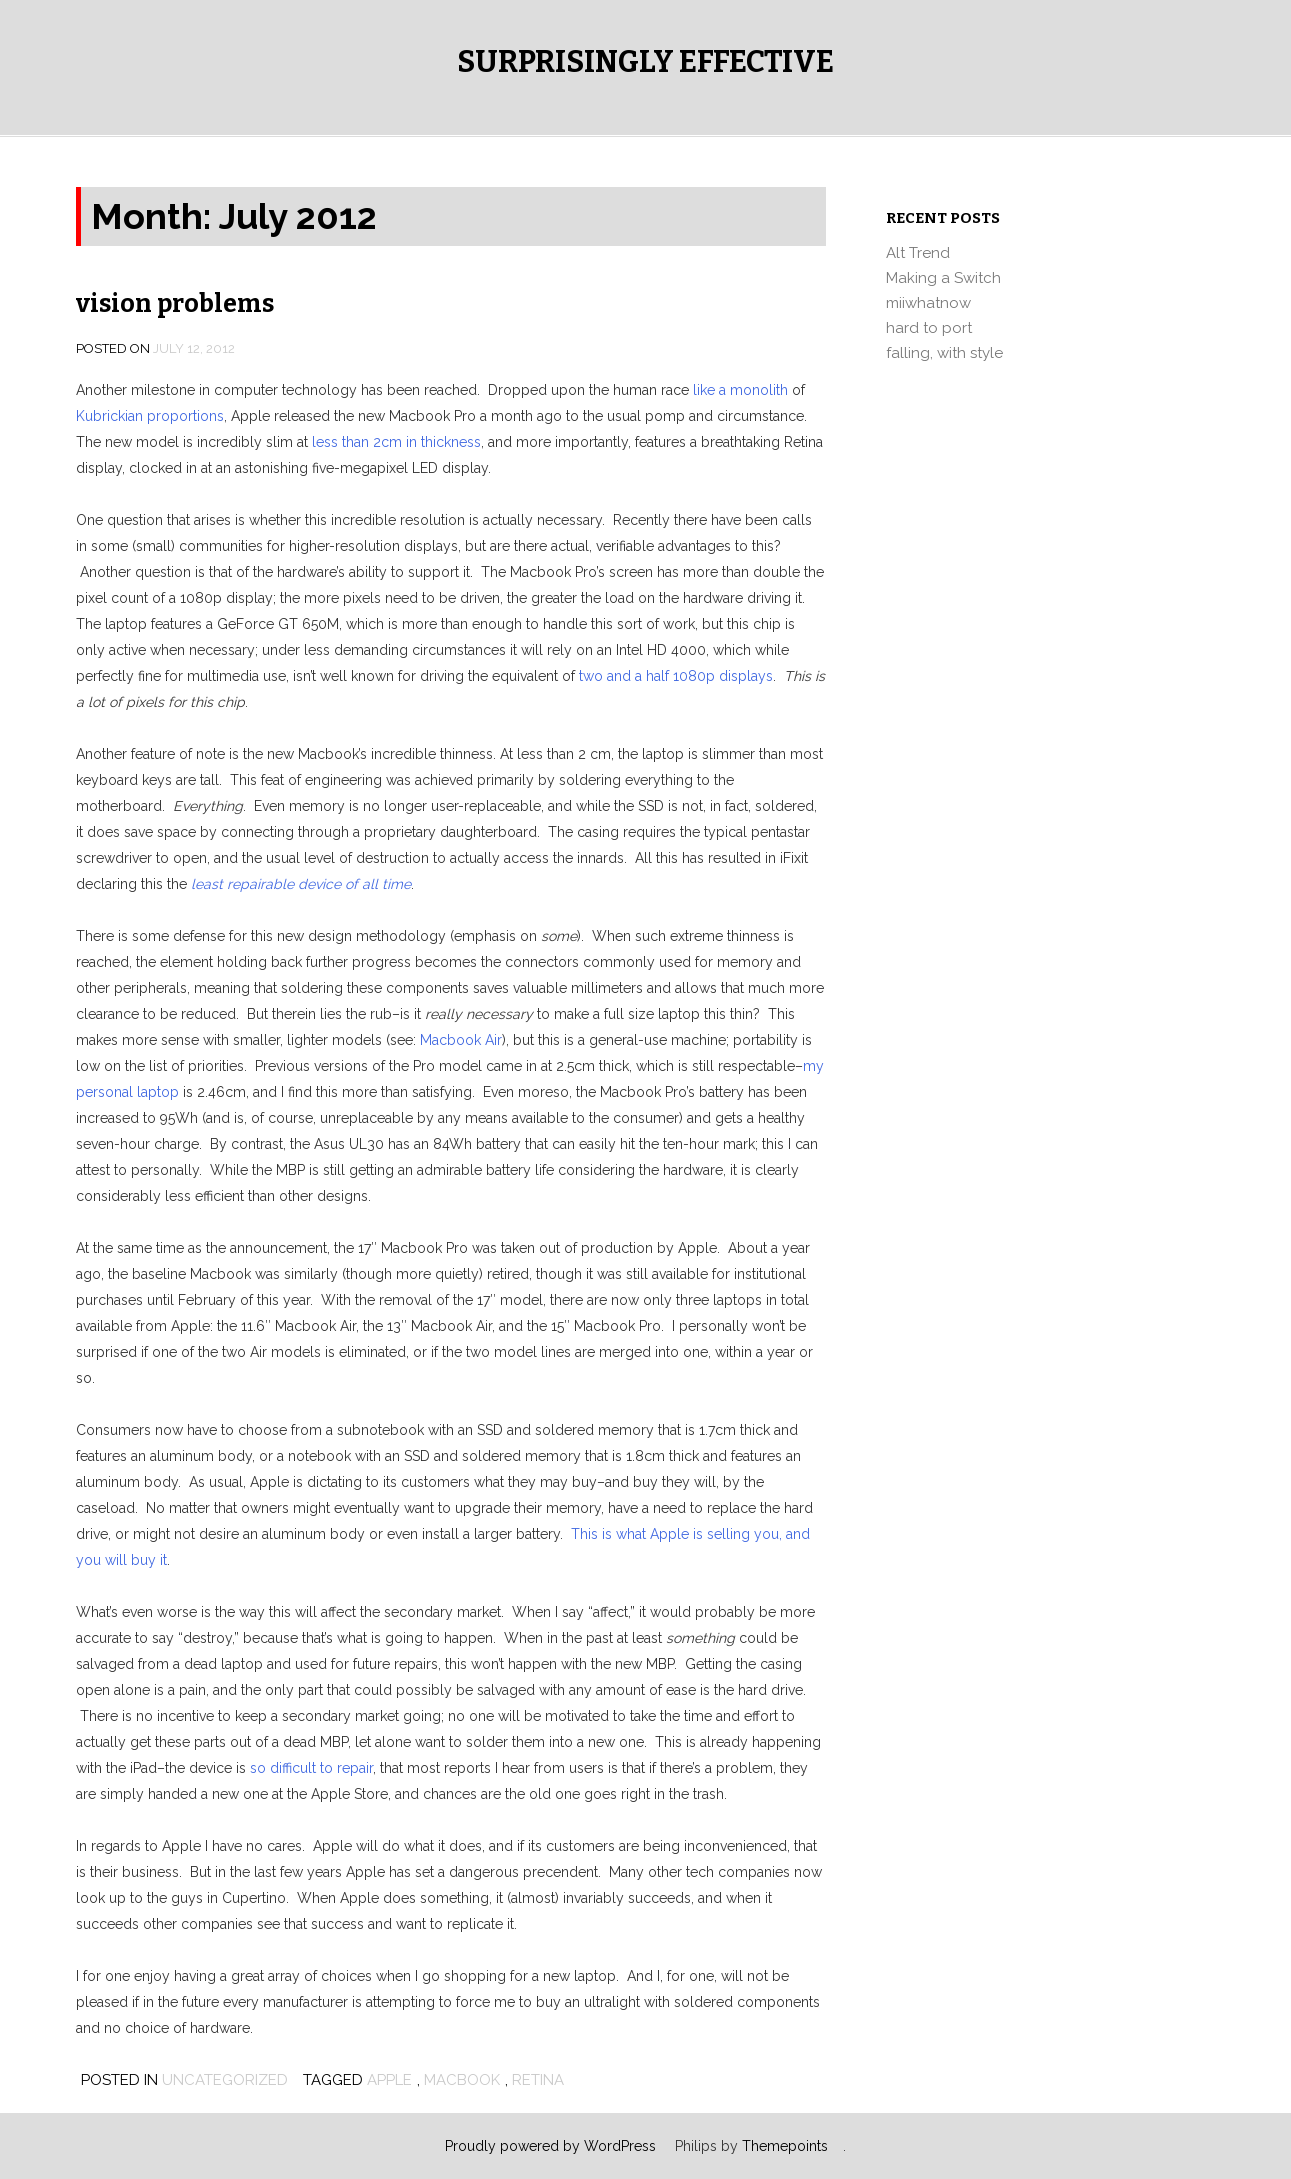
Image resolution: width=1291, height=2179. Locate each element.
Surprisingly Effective (645, 62)
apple (389, 2080)
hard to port (929, 328)
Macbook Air (461, 1040)
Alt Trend (918, 253)
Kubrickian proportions (150, 416)
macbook (462, 2080)
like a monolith (740, 390)
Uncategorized (225, 2080)
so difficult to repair (311, 1768)
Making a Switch (943, 278)
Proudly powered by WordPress (550, 2146)
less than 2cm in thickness (396, 442)
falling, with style (944, 353)
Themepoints (785, 2146)
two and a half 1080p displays (676, 676)
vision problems (175, 304)
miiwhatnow (928, 303)
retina (538, 2080)
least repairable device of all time (301, 884)
